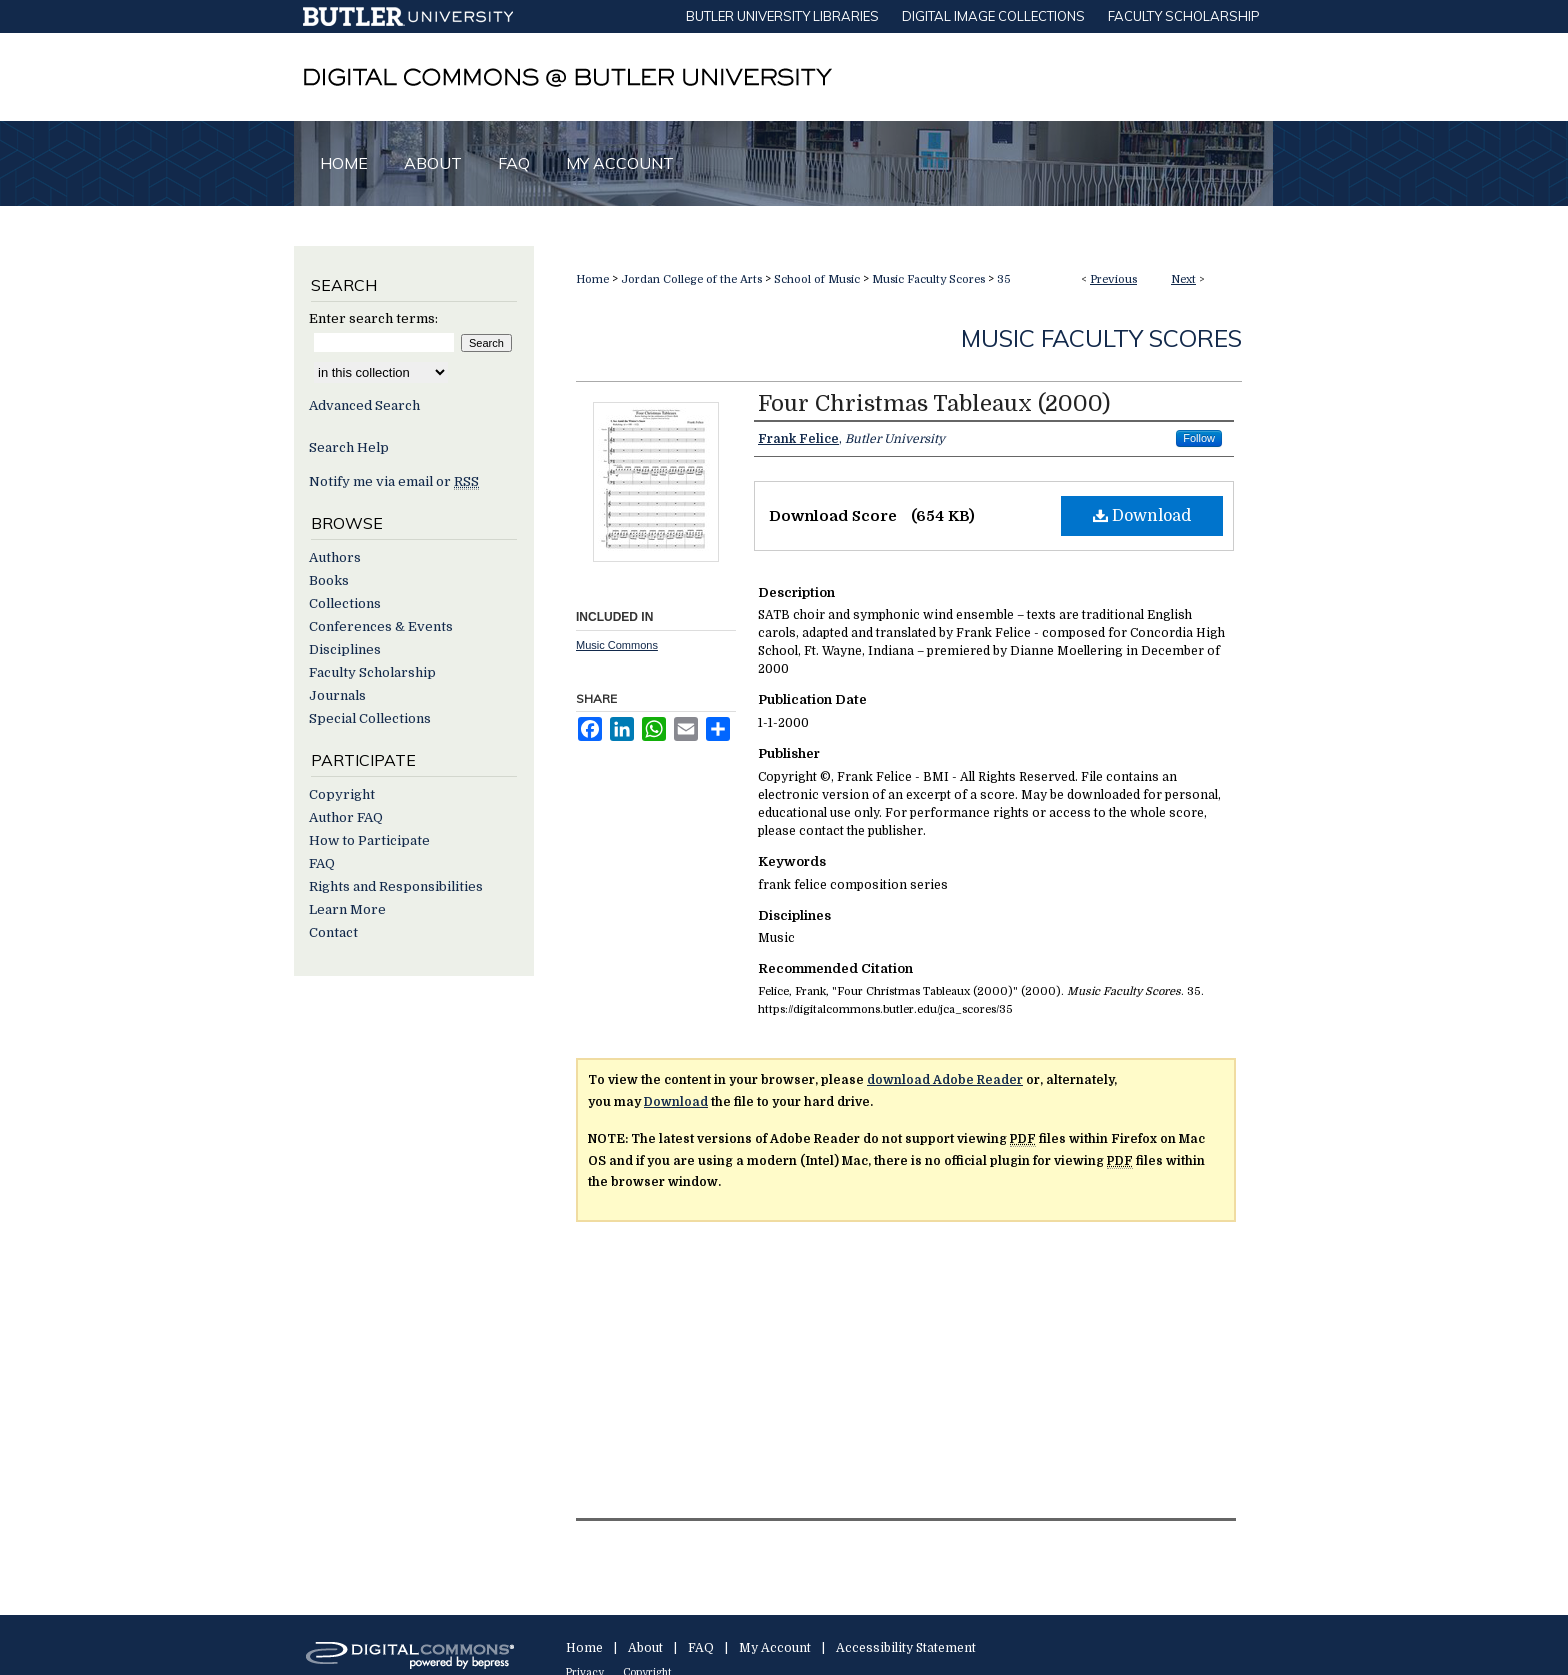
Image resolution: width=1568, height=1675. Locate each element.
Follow (1199, 438)
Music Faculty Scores (928, 279)
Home (592, 279)
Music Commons (617, 645)
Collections (345, 603)
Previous (1113, 279)
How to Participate (369, 840)
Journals (337, 695)
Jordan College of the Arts (691, 279)
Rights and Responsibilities (396, 886)
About (645, 1648)
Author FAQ (346, 817)
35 (1004, 279)
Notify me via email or (394, 481)
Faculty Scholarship (372, 672)
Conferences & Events (381, 626)
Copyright (342, 794)
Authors (335, 557)
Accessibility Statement (906, 1648)
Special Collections (370, 718)
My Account (775, 1648)
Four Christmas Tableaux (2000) (934, 403)
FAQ (322, 863)
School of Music (817, 279)
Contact (333, 932)
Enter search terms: (373, 318)
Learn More (347, 909)
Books (329, 580)
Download (1142, 516)
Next (1183, 279)
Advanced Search (364, 405)
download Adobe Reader (945, 1080)
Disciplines (345, 649)
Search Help (349, 447)
